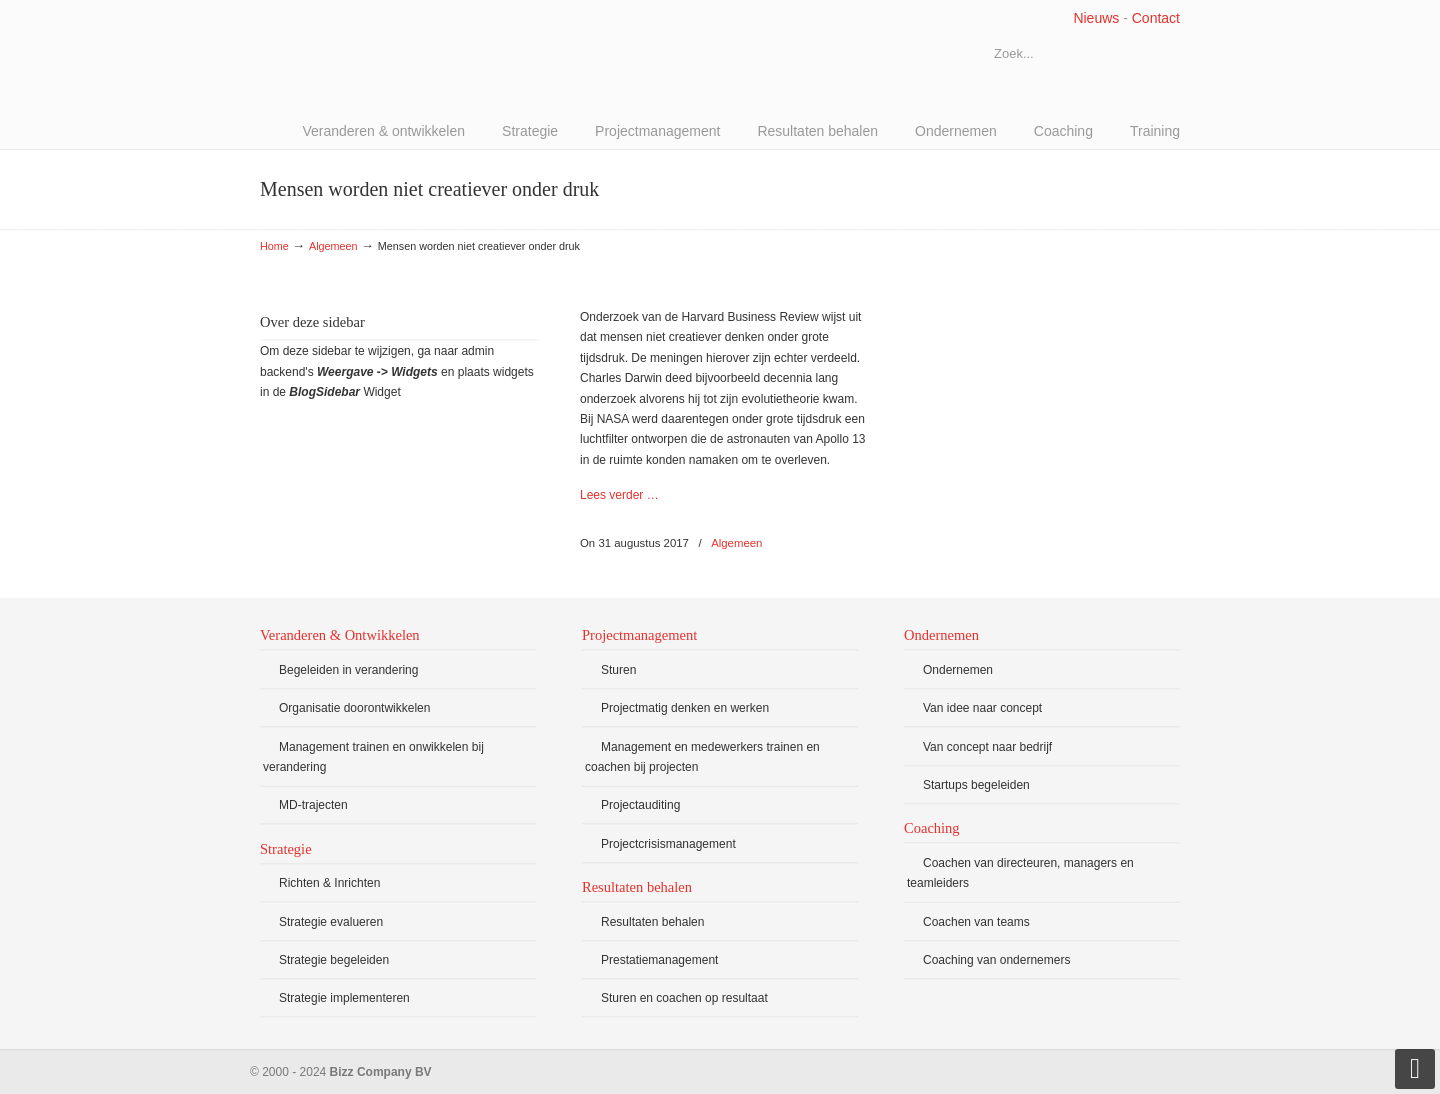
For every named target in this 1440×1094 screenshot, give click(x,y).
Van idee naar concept (982, 708)
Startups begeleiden (976, 785)
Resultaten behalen (652, 922)
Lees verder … (619, 495)
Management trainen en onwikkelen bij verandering (373, 757)
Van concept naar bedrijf (987, 747)
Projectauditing (640, 805)
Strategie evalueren (331, 922)
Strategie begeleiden (334, 960)
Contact (1156, 18)
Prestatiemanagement (659, 960)
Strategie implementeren (344, 998)
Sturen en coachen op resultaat (684, 998)
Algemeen (333, 246)
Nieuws (1096, 18)
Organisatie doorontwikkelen (354, 708)
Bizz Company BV (410, 55)
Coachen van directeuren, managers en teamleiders (1020, 873)
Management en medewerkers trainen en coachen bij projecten (702, 757)
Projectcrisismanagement (668, 844)
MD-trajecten (313, 805)
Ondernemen (958, 670)
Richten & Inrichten (329, 883)
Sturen (618, 670)
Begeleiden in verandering (348, 670)
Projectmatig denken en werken (685, 708)
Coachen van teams (976, 922)
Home (274, 246)
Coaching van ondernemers (996, 960)
